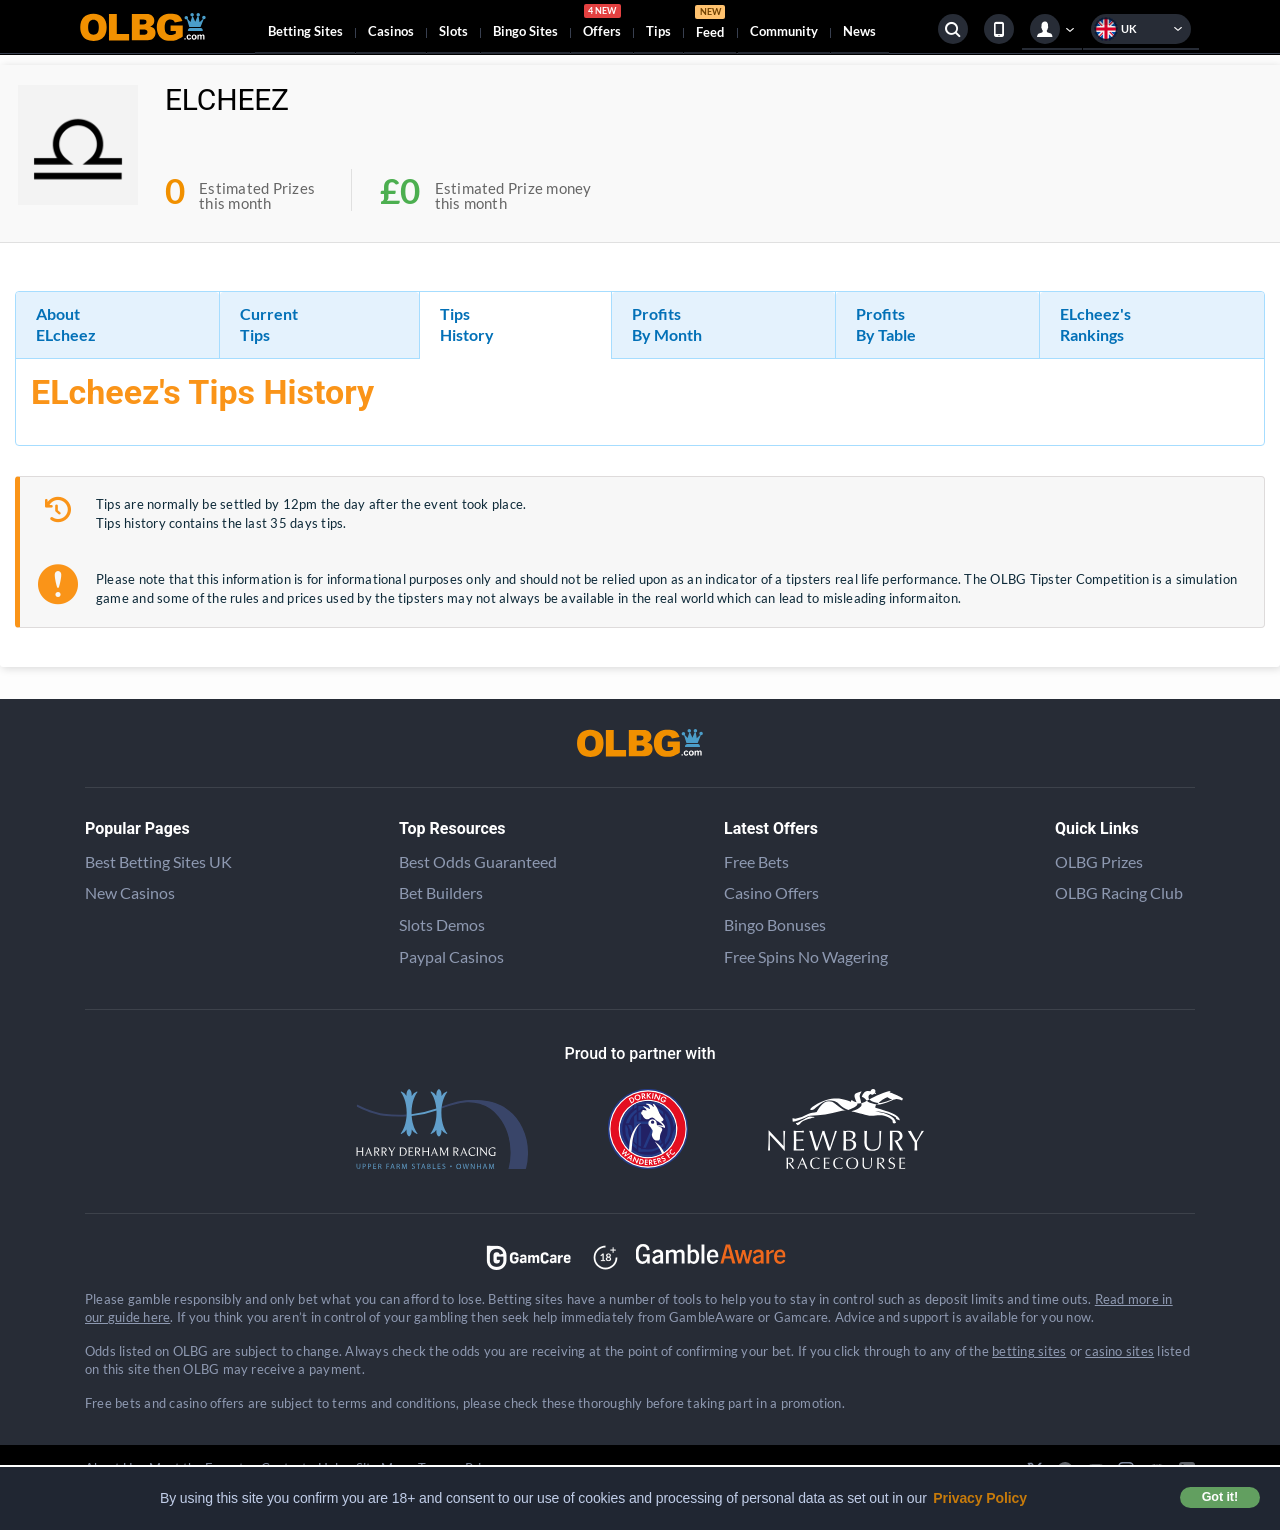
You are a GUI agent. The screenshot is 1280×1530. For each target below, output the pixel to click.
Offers (602, 24)
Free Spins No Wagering (806, 956)
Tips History (467, 324)
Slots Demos (442, 924)
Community (784, 31)
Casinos (391, 31)
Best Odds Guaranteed (478, 861)
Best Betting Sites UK (158, 861)
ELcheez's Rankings (1095, 324)
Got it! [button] (1220, 1497)
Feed (710, 24)
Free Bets (756, 861)
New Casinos (130, 892)
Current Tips (269, 324)
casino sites (1119, 1351)
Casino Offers (771, 892)
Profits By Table (886, 324)
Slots (453, 31)
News (859, 31)
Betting (305, 31)
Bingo (525, 31)
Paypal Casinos (451, 956)
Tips (658, 31)
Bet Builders (441, 892)
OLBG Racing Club (1119, 892)
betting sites (1029, 1351)
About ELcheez (66, 324)
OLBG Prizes (1099, 861)
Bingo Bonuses (775, 924)
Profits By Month (667, 324)
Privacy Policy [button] (980, 1498)
